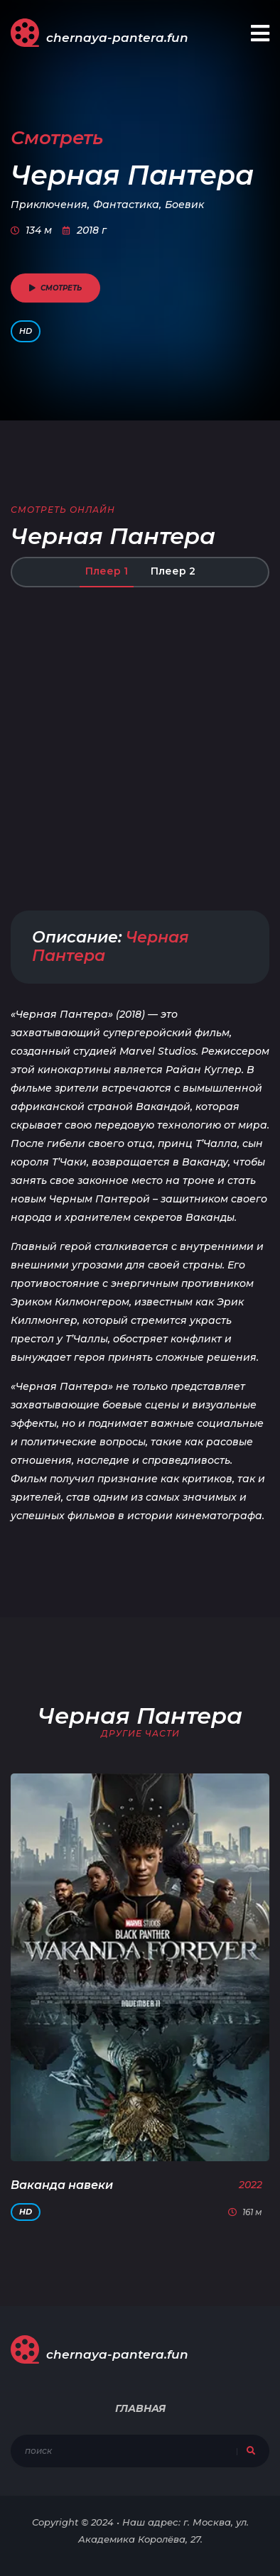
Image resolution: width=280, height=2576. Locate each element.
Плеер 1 (106, 571)
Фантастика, (127, 204)
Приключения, (50, 204)
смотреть (55, 288)
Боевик (184, 204)
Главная (140, 2408)
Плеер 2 (173, 571)
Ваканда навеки (62, 2185)
